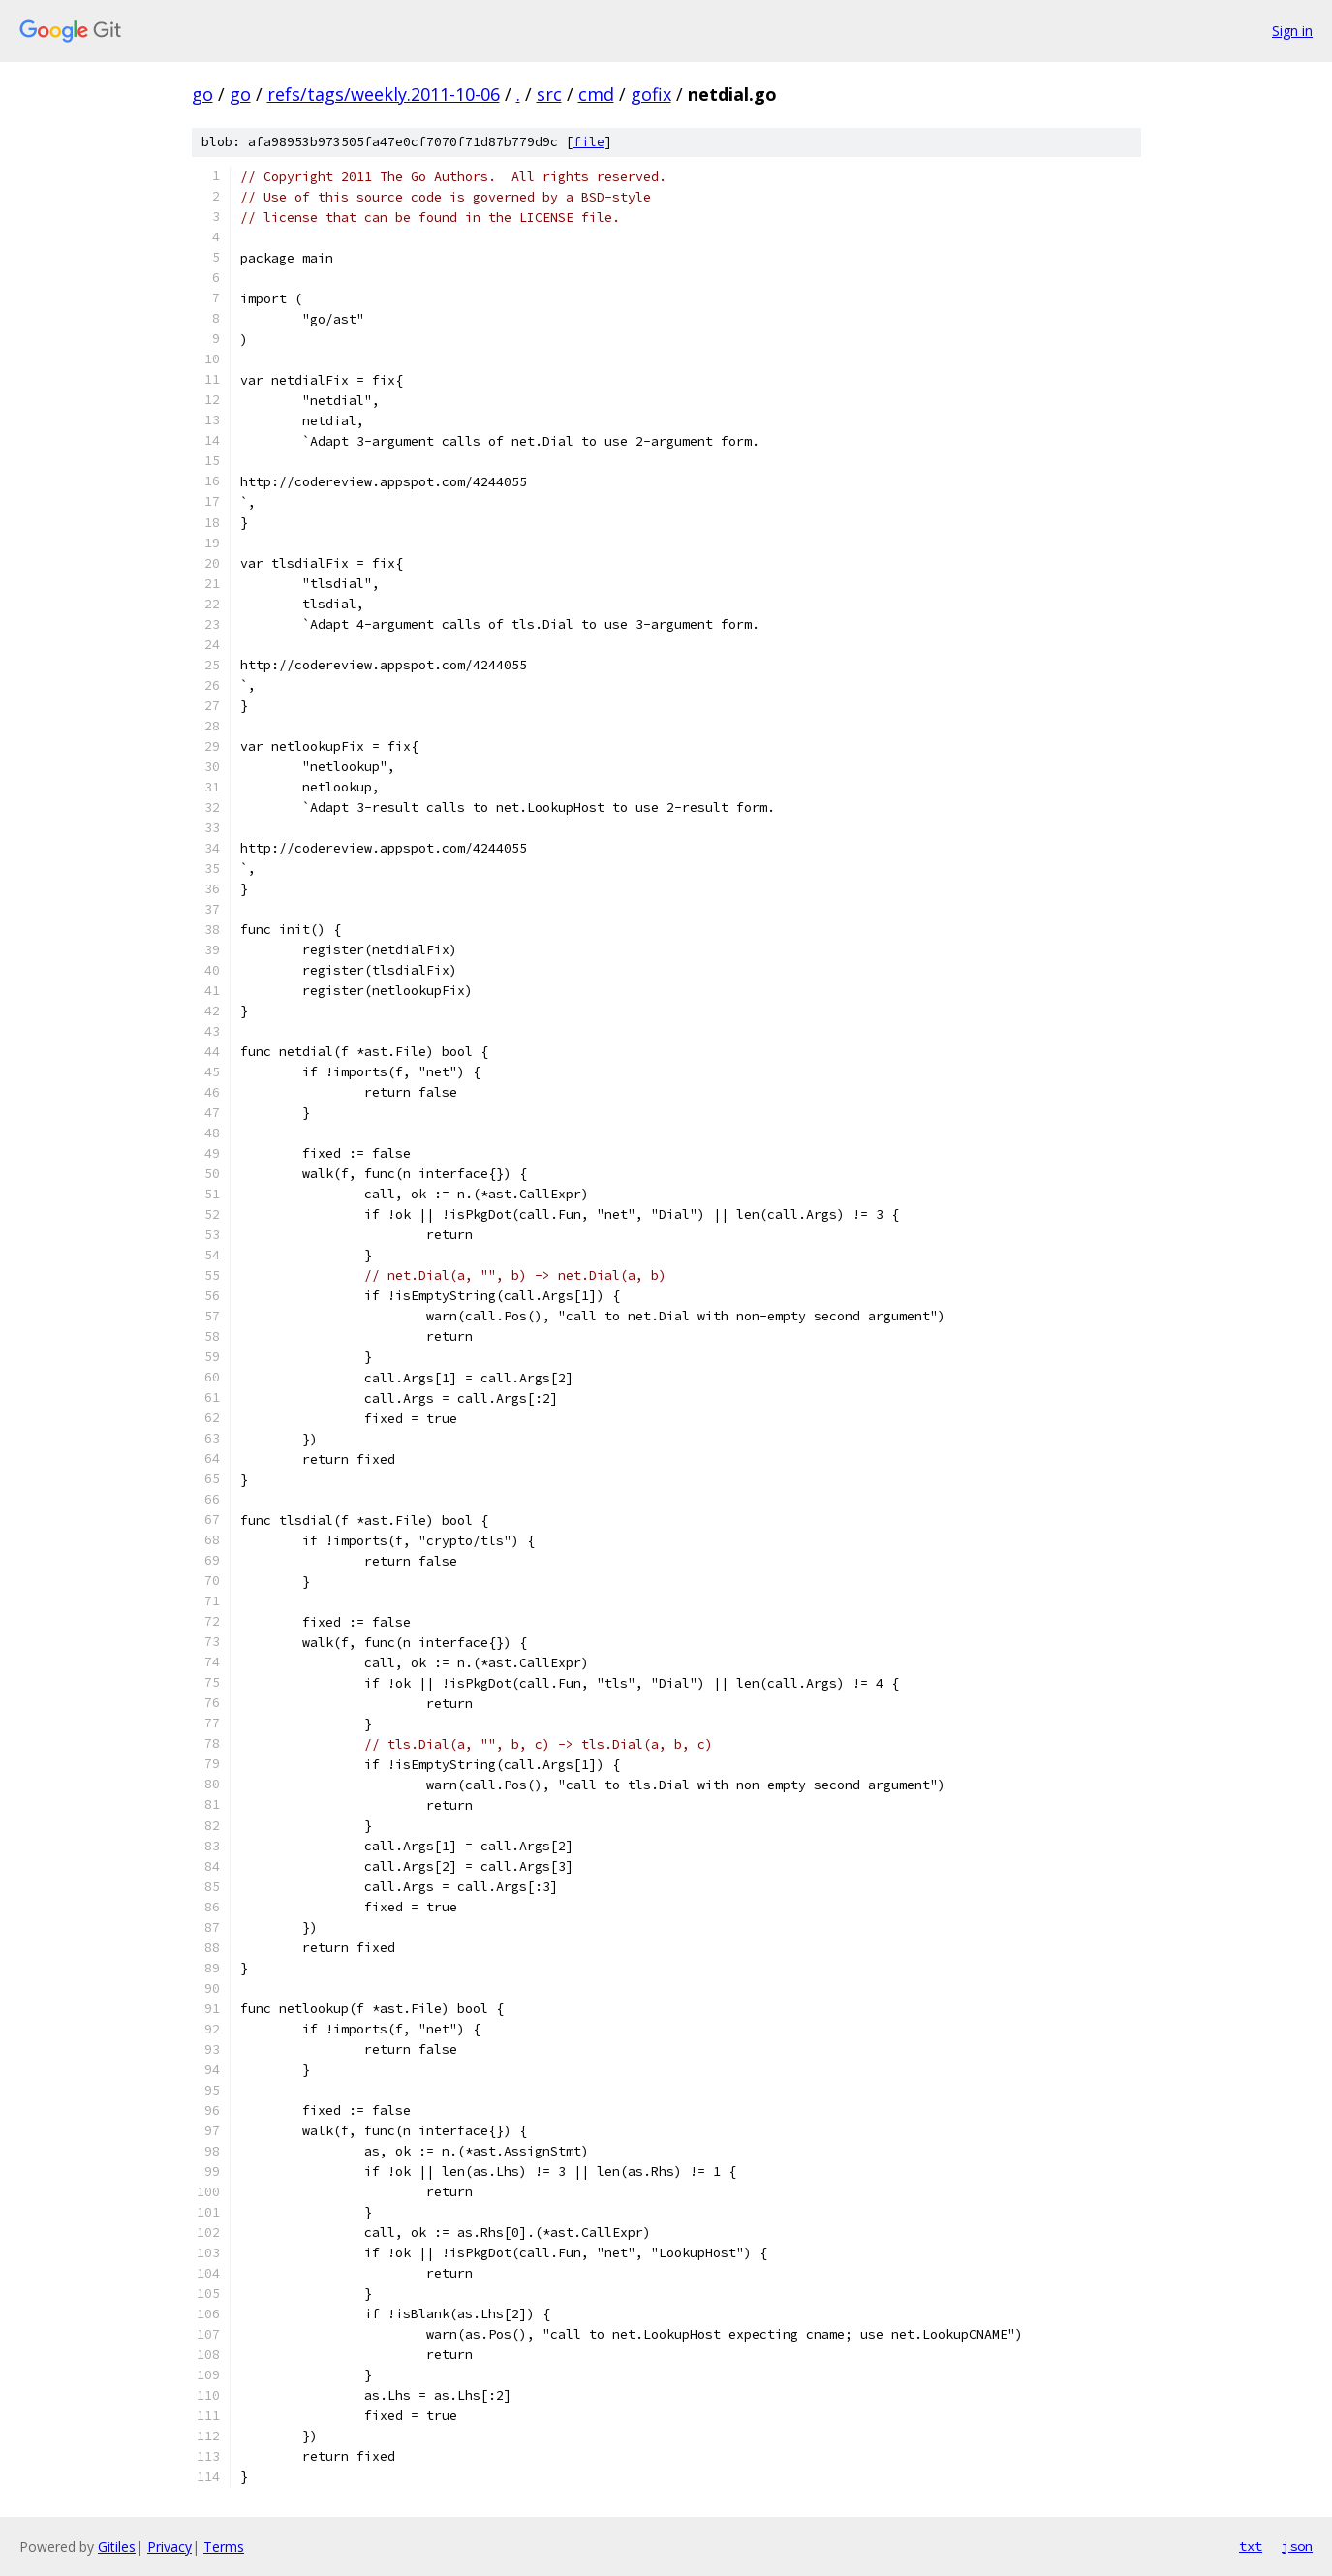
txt (1250, 2546)
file (588, 142)
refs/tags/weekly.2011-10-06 (383, 94)
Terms (223, 2546)
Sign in (1292, 30)
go (202, 94)
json (1297, 2546)
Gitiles (117, 2546)
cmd (596, 94)
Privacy (169, 2546)
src (549, 94)
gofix (651, 94)
